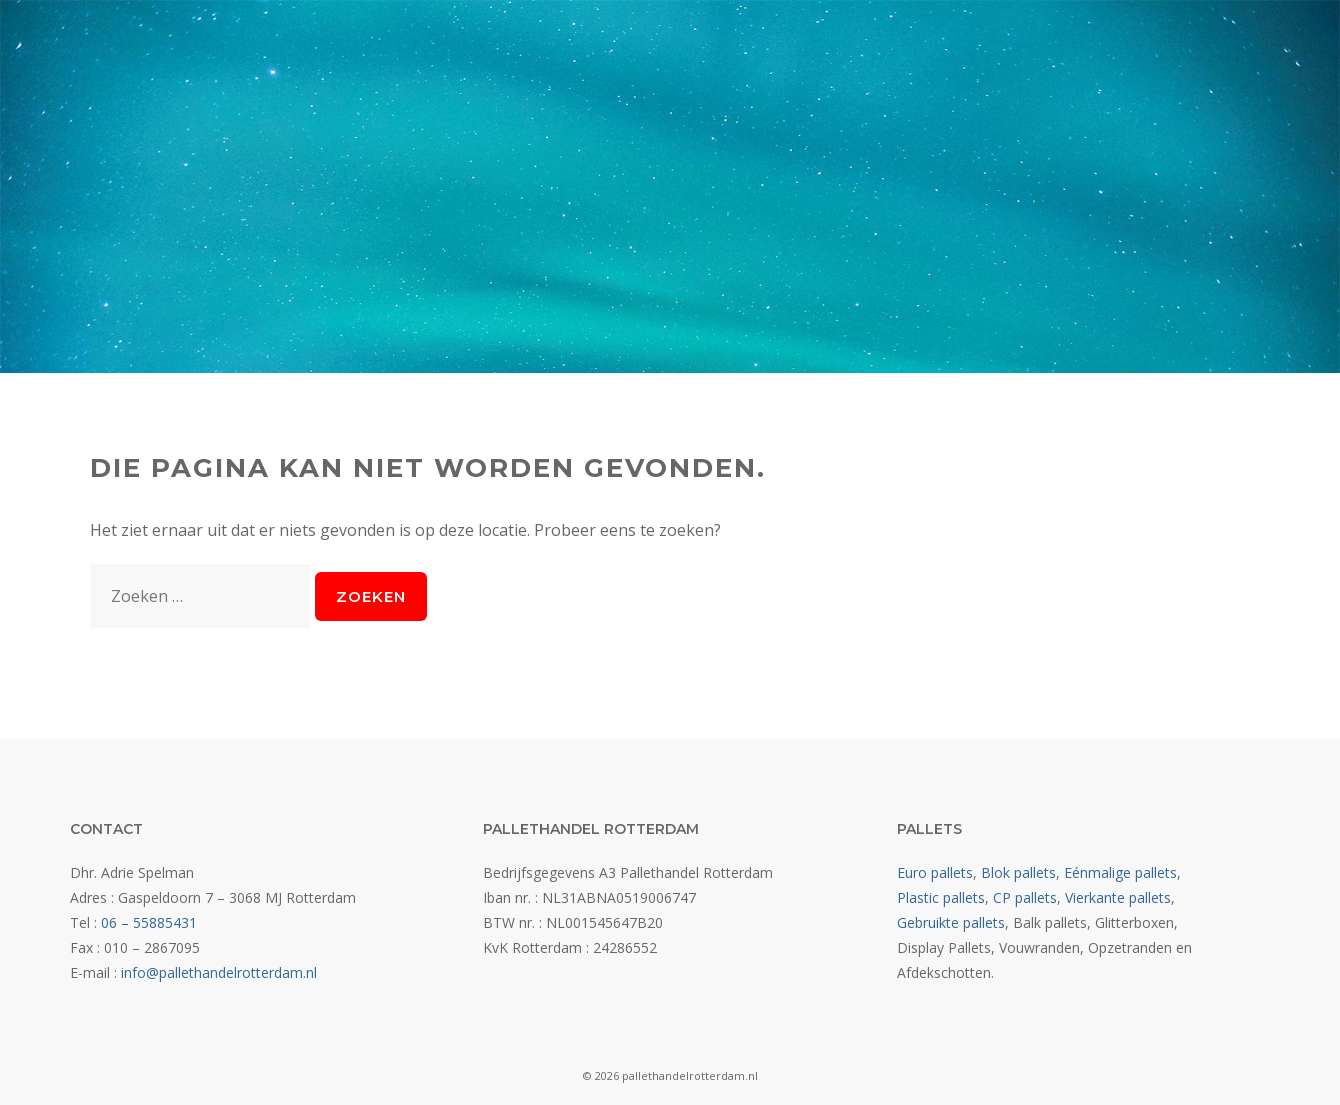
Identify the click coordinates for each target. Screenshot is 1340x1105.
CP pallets (1025, 897)
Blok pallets (1018, 872)
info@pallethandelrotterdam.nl (219, 972)
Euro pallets (935, 872)
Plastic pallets (941, 897)
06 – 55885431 (149, 922)
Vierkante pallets (1118, 897)
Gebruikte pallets (951, 922)
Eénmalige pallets (1120, 872)
